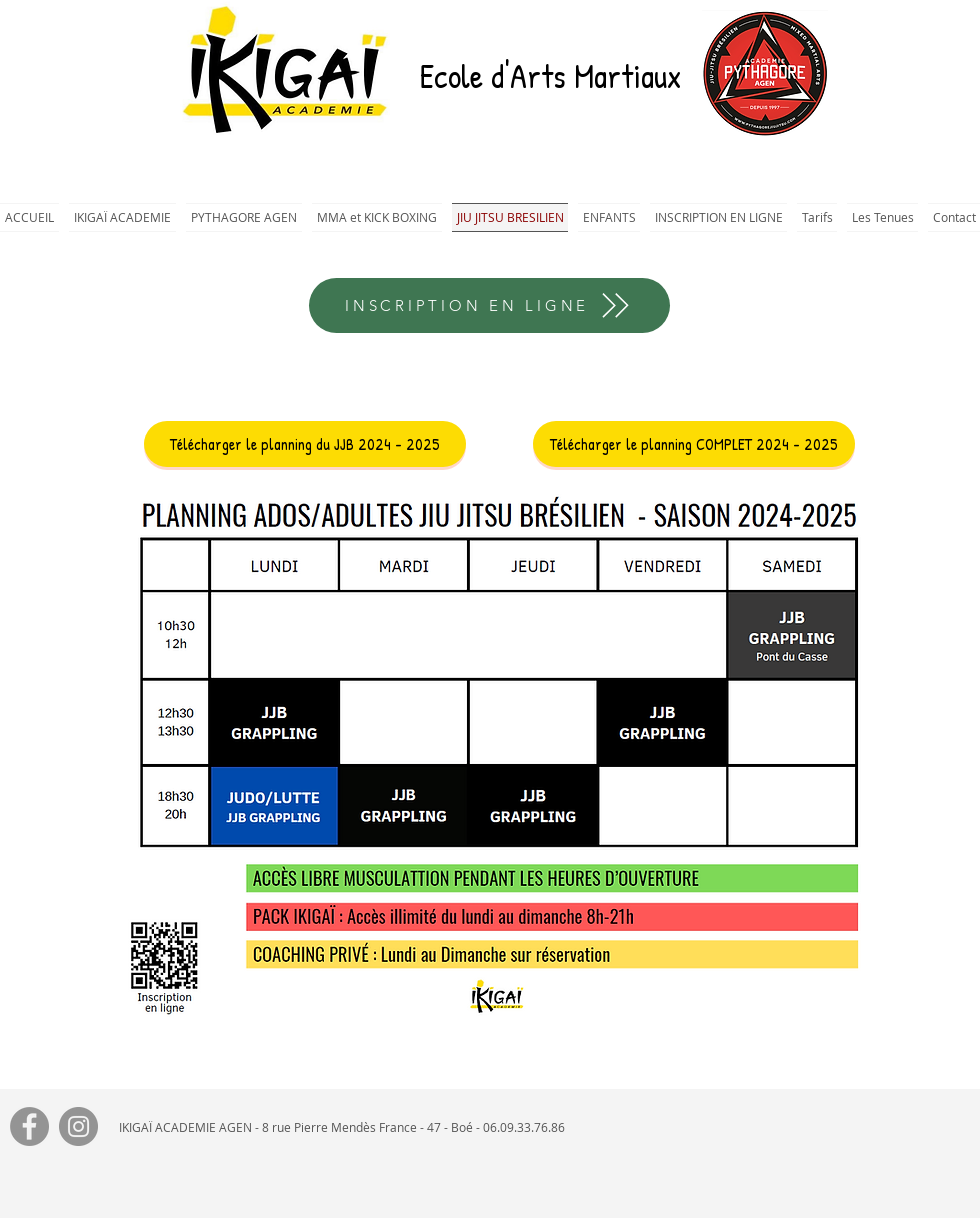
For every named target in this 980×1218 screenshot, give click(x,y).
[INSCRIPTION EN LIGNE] (489, 305)
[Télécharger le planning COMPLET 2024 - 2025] (694, 444)
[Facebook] (29, 1126)
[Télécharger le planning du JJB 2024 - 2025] (305, 444)
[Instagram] (78, 1126)
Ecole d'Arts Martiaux (550, 76)
